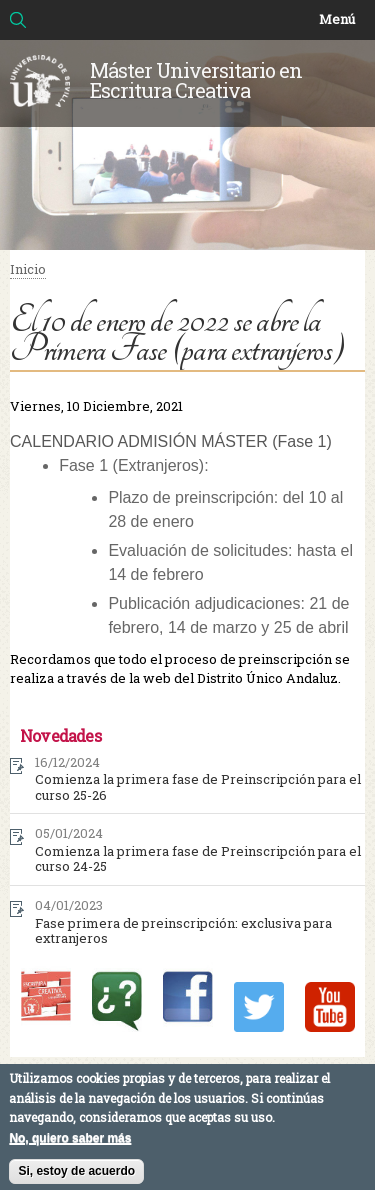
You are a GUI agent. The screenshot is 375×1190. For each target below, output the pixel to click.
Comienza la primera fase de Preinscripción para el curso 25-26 (198, 787)
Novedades (60, 735)
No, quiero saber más (70, 1145)
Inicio (28, 269)
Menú (337, 19)
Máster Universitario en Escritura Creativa (196, 80)
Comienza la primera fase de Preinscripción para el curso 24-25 (198, 859)
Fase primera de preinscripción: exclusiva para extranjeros (183, 931)
